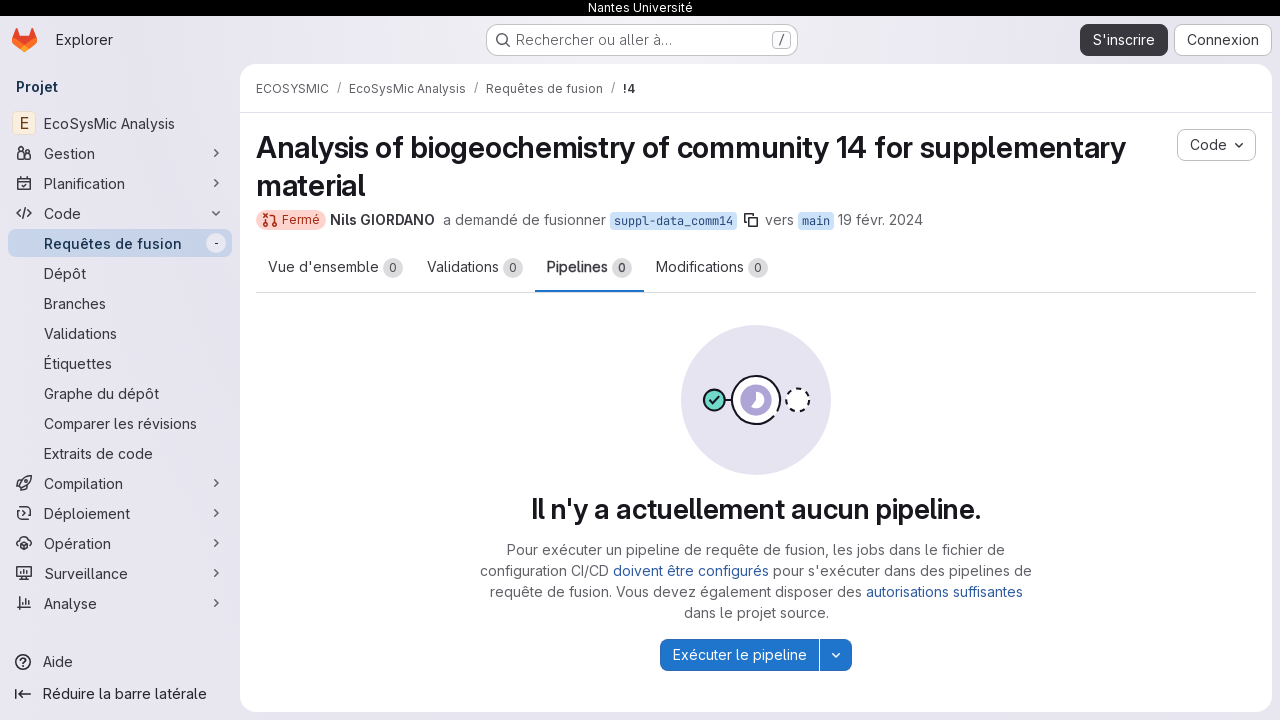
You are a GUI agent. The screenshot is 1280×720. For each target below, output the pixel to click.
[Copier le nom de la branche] (751, 220)
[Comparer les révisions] (120, 423)
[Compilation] (120, 483)
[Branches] (120, 303)
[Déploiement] (120, 513)
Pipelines (589, 268)
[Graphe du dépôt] (120, 393)
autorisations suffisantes (944, 591)
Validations (475, 268)
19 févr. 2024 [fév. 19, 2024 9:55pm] (880, 219)
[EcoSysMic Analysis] (120, 123)
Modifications (712, 268)
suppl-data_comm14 (673, 221)
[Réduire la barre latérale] (120, 694)
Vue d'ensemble (335, 268)
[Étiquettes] (120, 363)
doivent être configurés (691, 570)
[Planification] (120, 183)
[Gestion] (120, 153)
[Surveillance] (120, 573)
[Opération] (120, 543)
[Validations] (120, 333)
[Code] (120, 213)
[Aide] (120, 662)
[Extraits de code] (120, 453)
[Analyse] (120, 603)
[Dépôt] (120, 273)
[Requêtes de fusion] (120, 243)
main (816, 221)
